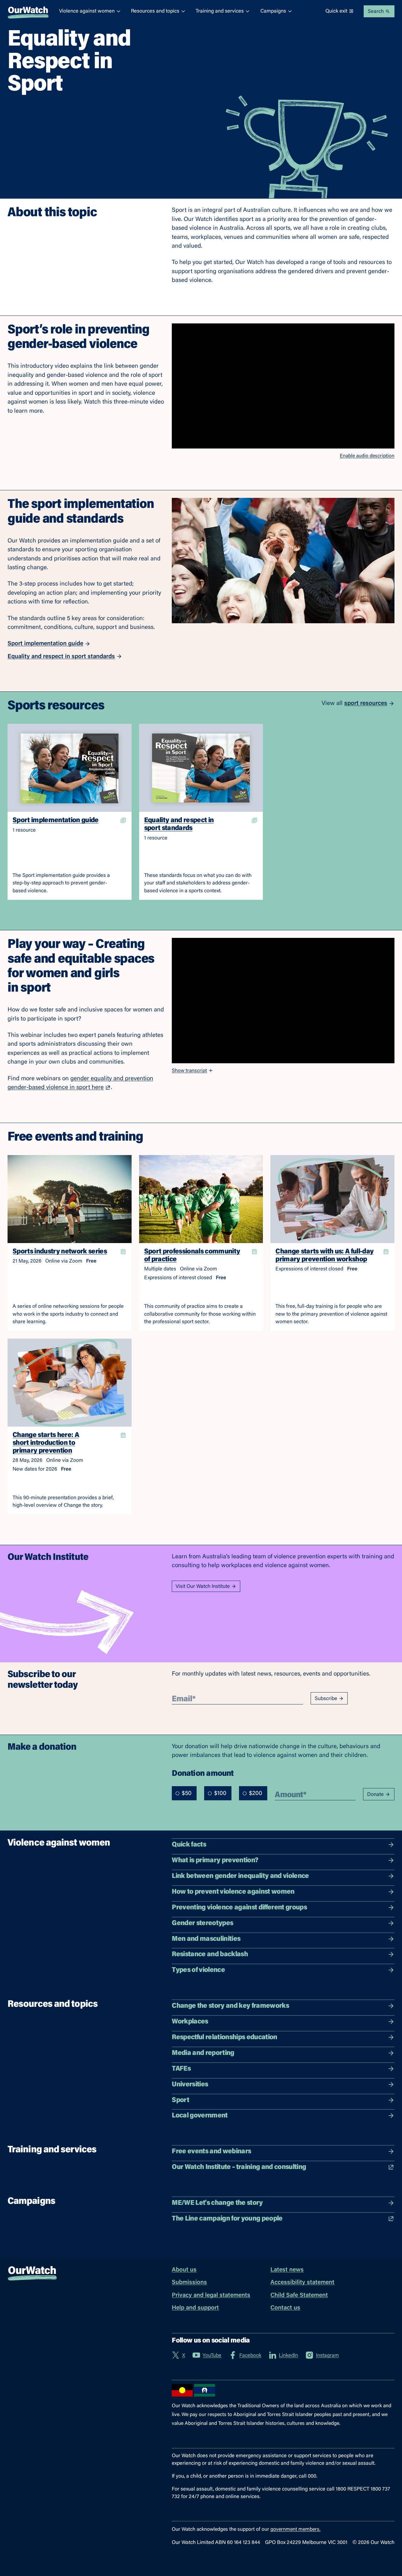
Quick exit (339, 11)
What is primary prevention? (283, 1860)
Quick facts (283, 1844)
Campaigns (276, 11)
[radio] (177, 1793)
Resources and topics (158, 11)
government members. (295, 2529)
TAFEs (283, 2068)
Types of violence (283, 1970)
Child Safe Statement (299, 2295)
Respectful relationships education (283, 2037)
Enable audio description (367, 456)
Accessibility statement (302, 2283)
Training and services (223, 11)
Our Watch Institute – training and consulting (283, 2167)
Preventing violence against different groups (283, 1907)
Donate (378, 1794)
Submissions (189, 2283)
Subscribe (329, 1698)
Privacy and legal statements (211, 2295)
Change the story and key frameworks (283, 2006)
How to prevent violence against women (283, 1892)
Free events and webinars (283, 2151)
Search (379, 11)
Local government (283, 2115)
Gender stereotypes (283, 1923)
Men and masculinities (283, 1939)
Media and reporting (283, 2053)
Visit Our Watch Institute (206, 1586)
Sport (283, 2100)
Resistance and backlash (283, 1954)
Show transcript (192, 1070)
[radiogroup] (219, 1793)
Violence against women (90, 11)
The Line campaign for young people (283, 2218)
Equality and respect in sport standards (65, 657)
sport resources (369, 704)
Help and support (195, 2308)
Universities (283, 2084)
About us (184, 2270)
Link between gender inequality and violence (283, 1876)
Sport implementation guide (49, 644)
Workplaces (283, 2021)
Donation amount (202, 1773)
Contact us (285, 2308)
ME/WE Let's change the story (283, 2203)
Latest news (287, 2270)
